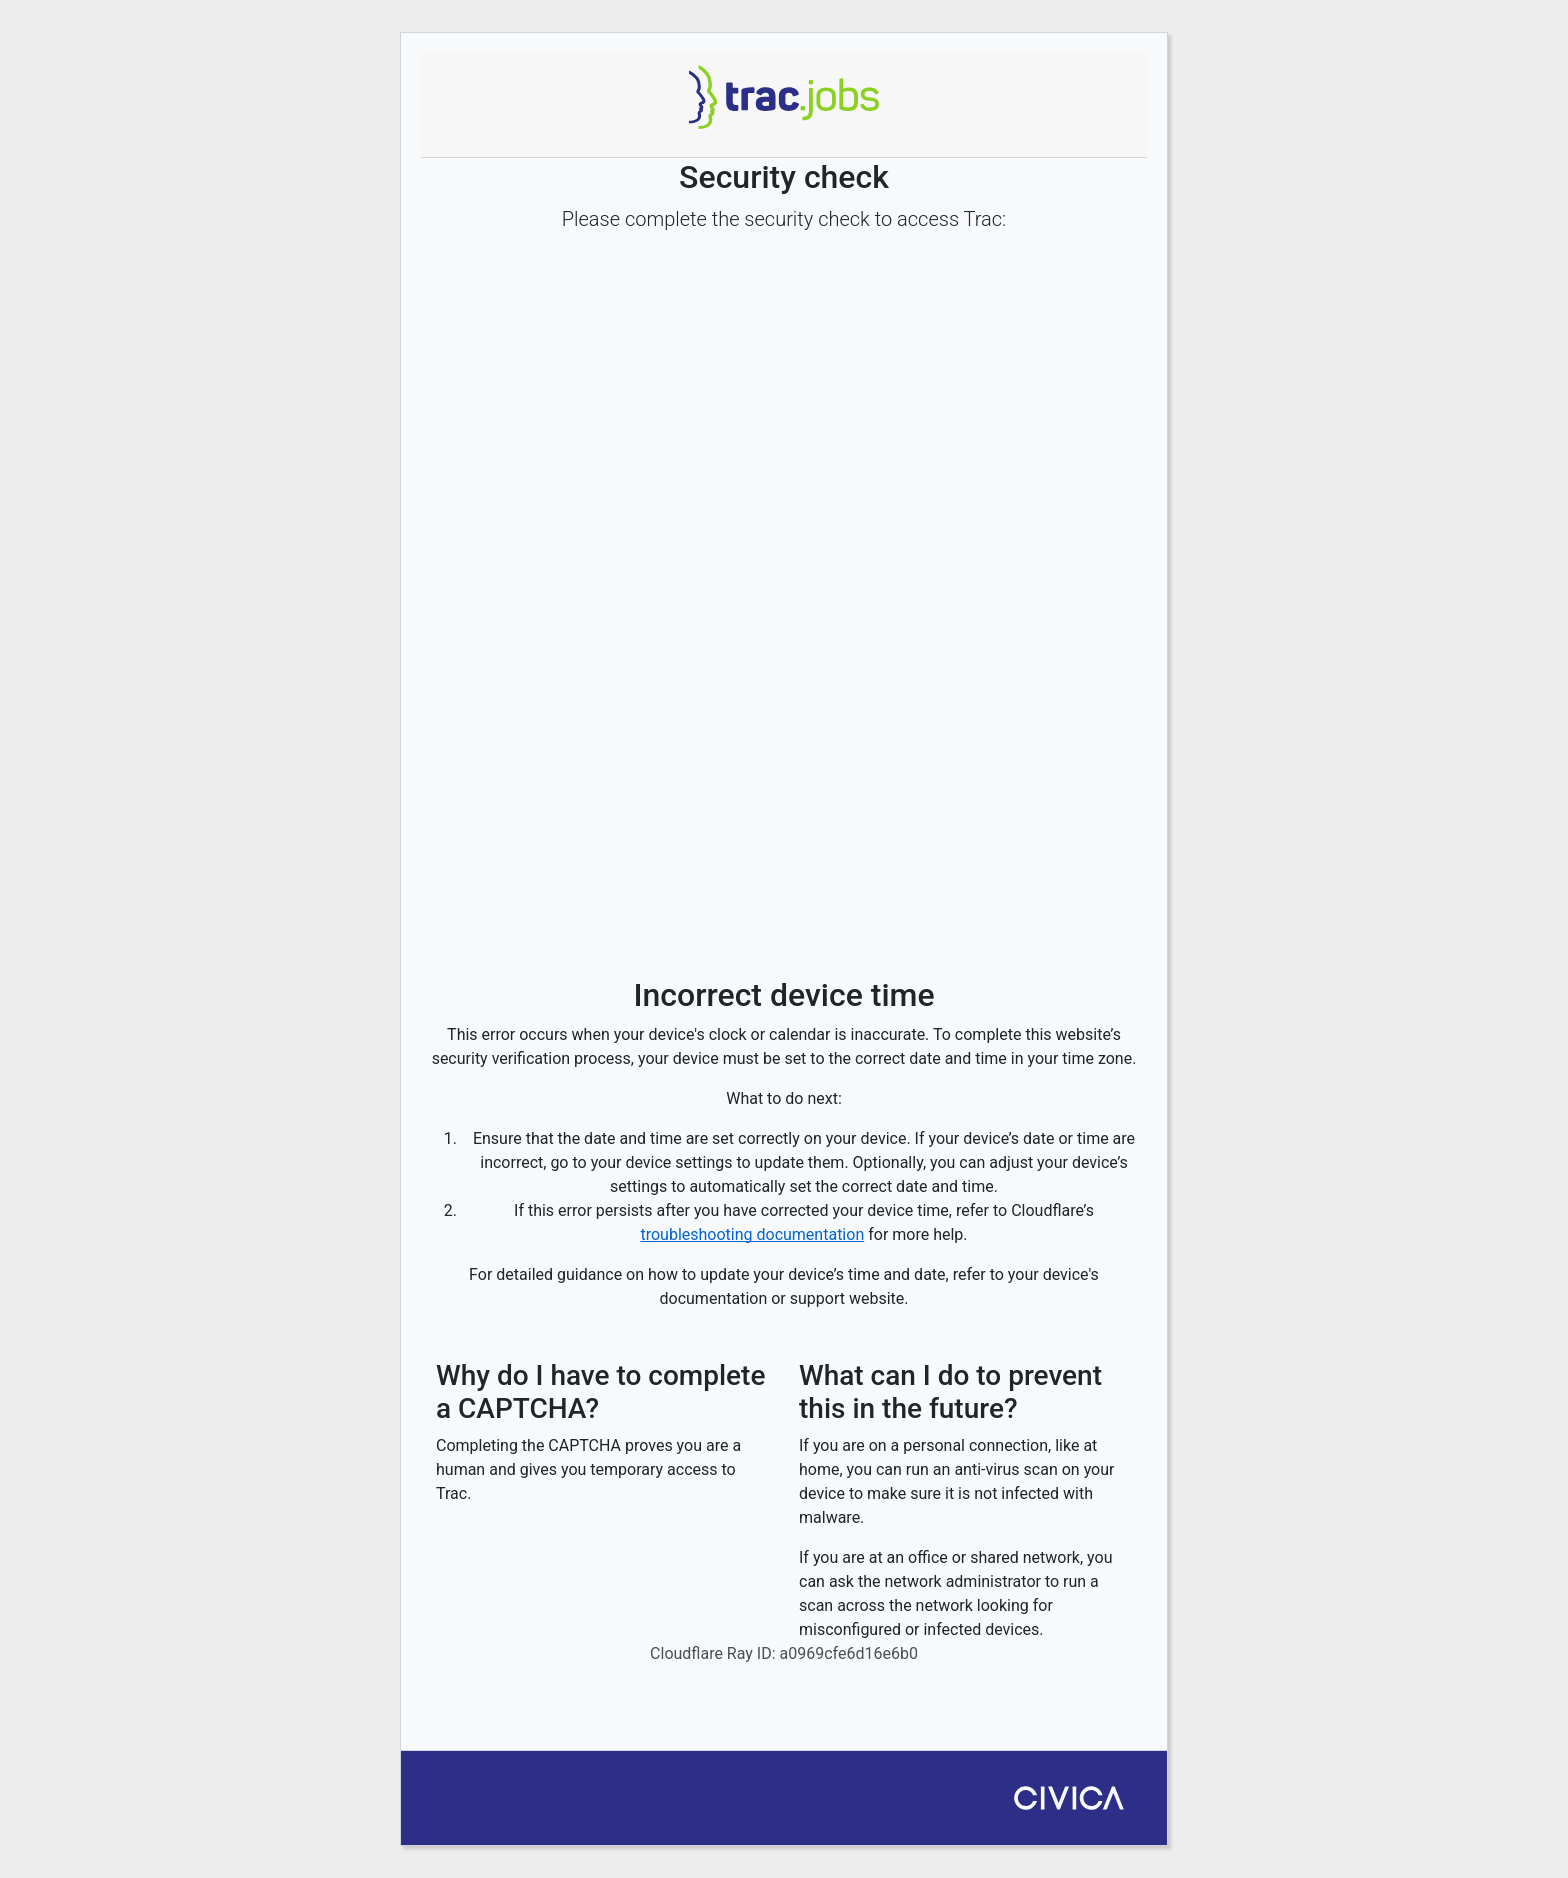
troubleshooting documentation (752, 1234)
